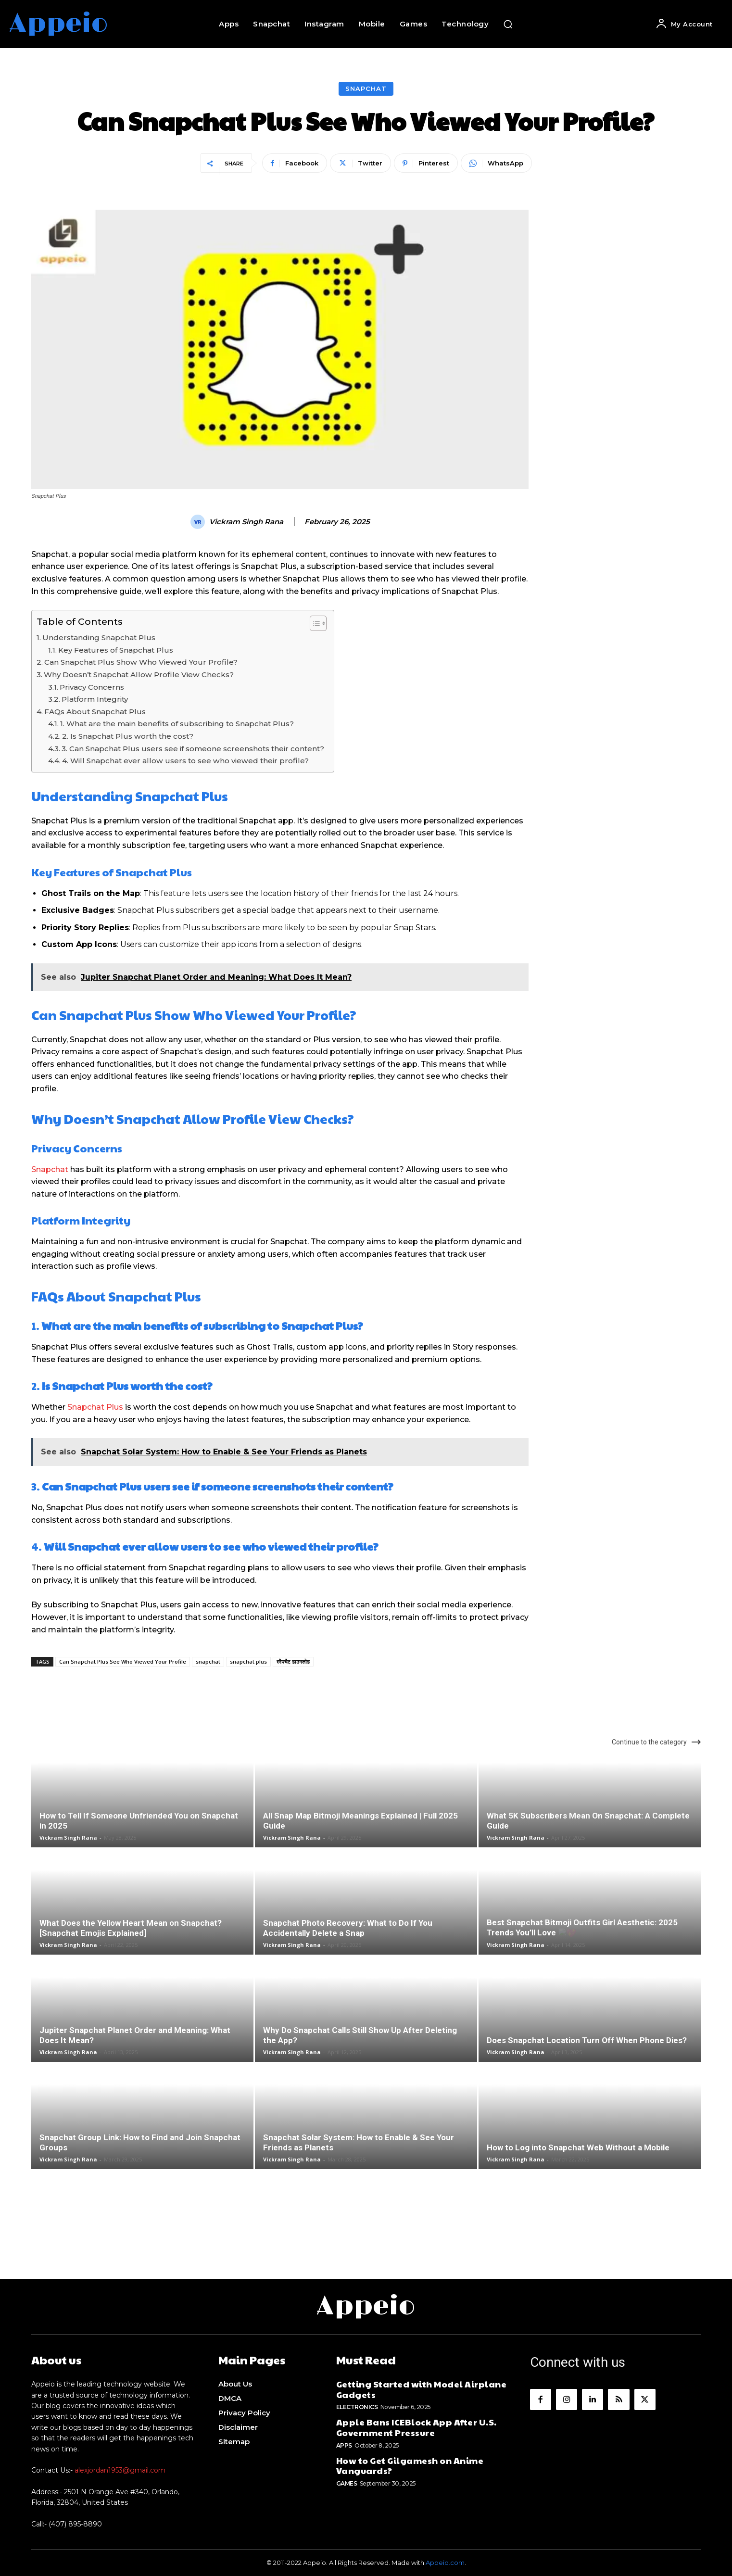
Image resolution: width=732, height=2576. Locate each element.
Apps (344, 2445)
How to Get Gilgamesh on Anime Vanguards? (410, 2465)
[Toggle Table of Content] (313, 623)
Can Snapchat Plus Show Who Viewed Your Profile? (141, 662)
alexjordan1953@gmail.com (120, 2470)
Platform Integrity (95, 699)
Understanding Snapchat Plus (98, 637)
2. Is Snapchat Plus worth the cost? (127, 736)
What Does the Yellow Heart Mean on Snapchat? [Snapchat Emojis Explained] (130, 1928)
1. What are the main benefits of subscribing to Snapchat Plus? (177, 723)
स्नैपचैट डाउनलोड (293, 1661)
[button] (507, 24)
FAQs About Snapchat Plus (95, 711)
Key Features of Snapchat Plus (115, 650)
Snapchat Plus (95, 1407)
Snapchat (366, 89)
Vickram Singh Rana (246, 522)
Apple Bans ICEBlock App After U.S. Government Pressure (416, 2427)
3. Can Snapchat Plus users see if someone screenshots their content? (193, 748)
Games (346, 2483)
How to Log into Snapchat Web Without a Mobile (578, 2147)
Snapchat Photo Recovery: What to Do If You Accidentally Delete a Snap (347, 1928)
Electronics (357, 2407)
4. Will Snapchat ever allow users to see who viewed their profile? (185, 760)
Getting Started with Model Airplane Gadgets (421, 2389)
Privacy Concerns (92, 687)
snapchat (208, 1661)
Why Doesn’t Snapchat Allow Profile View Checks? (139, 674)
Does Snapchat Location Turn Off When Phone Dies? (587, 2040)
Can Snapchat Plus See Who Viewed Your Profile (122, 1661)
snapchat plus (248, 1661)
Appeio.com (445, 2562)
